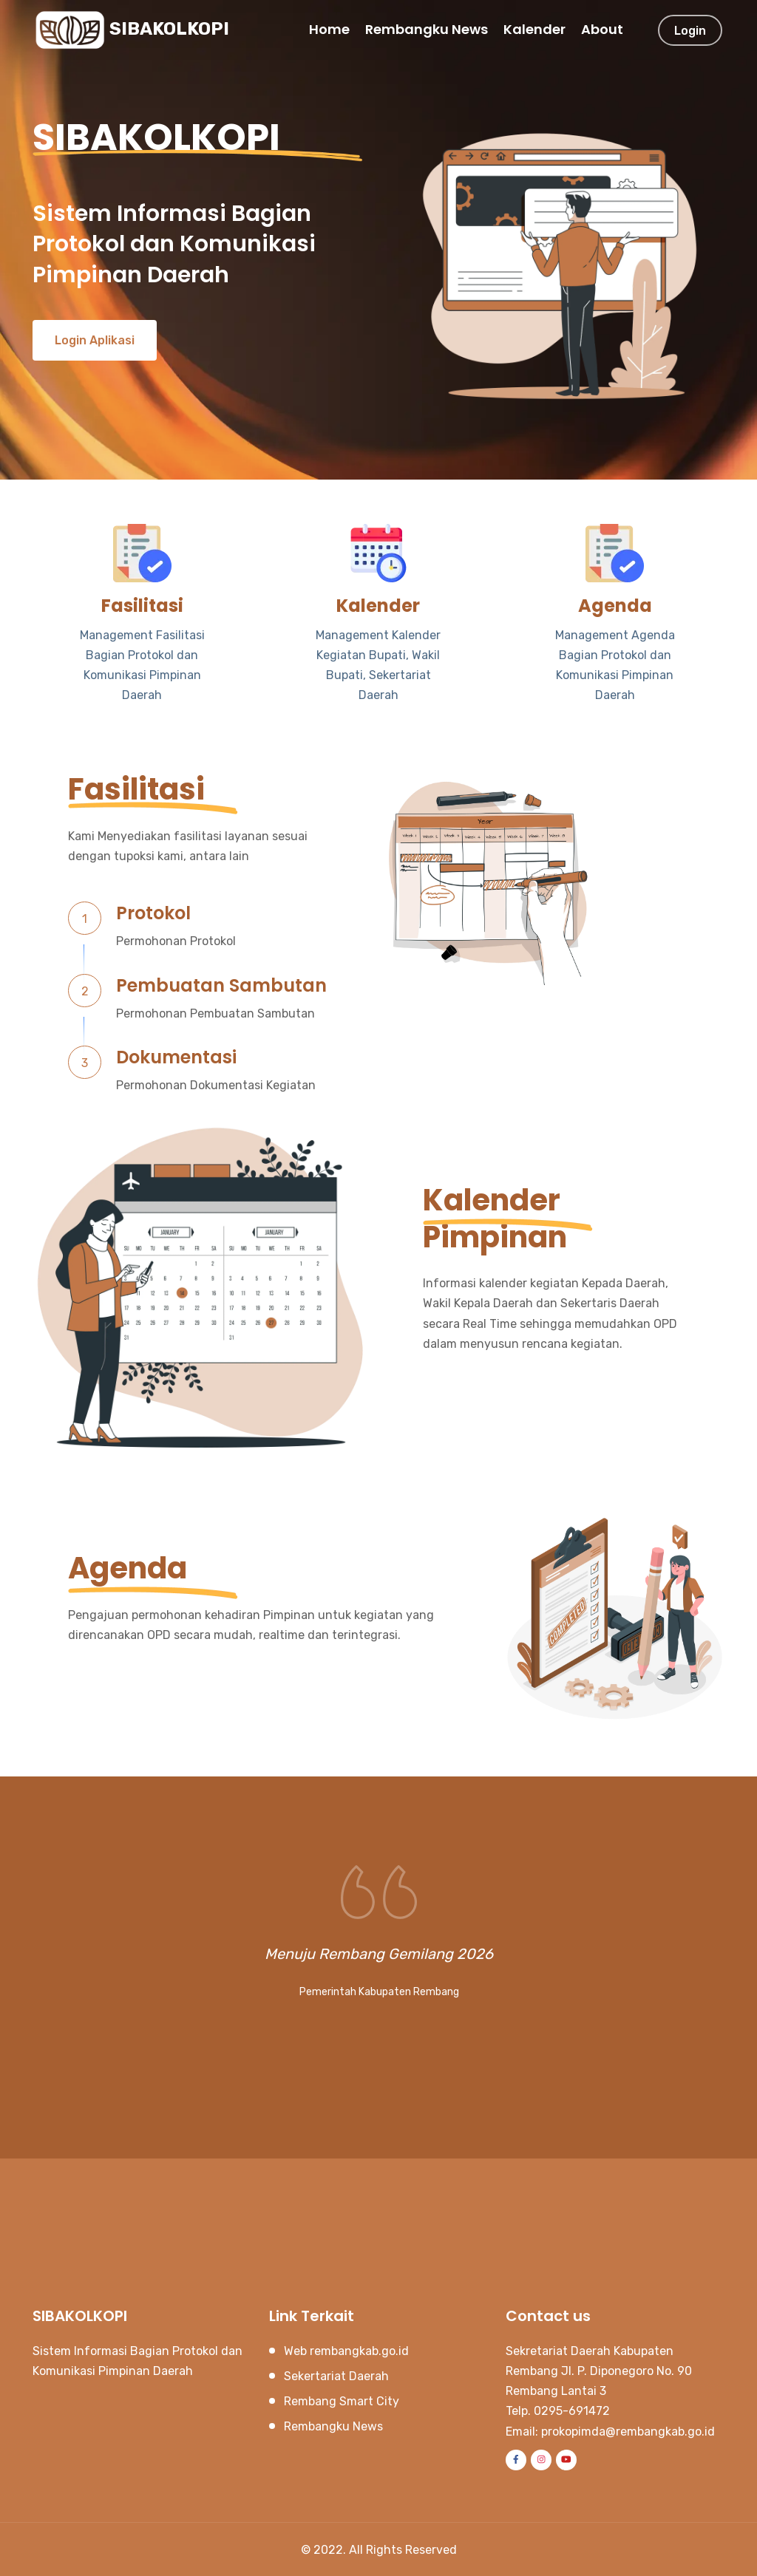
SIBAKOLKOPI (132, 30)
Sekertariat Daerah (336, 2376)
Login (690, 31)
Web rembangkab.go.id (346, 2350)
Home (329, 29)
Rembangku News (426, 29)
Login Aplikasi (95, 340)
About (602, 29)
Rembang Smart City (341, 2401)
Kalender (534, 29)
